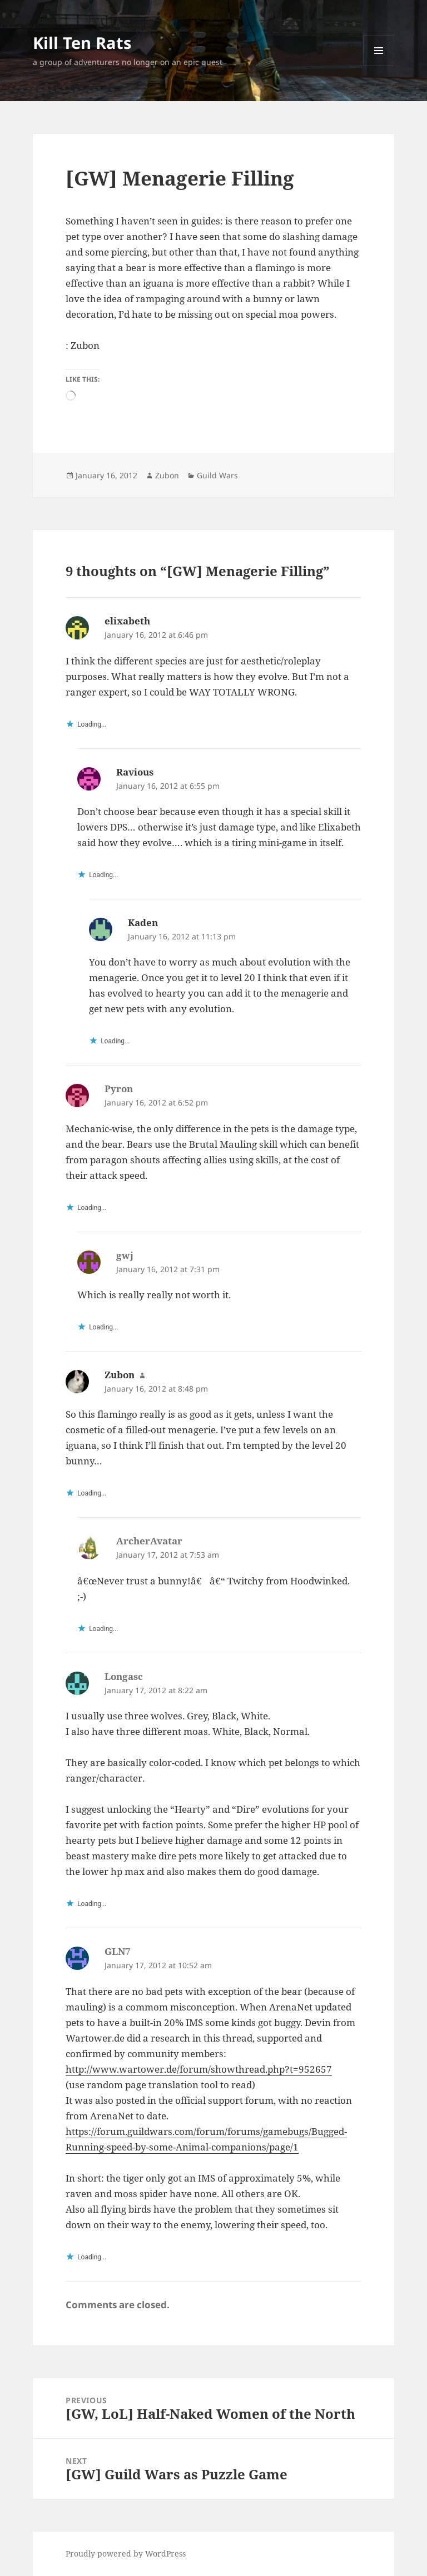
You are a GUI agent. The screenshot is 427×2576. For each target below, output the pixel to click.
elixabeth (127, 620)
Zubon (167, 475)
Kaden (143, 922)
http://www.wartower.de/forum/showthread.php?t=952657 (199, 2069)
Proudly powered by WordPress (126, 2553)
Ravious (134, 772)
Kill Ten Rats (82, 42)
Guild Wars (217, 475)
